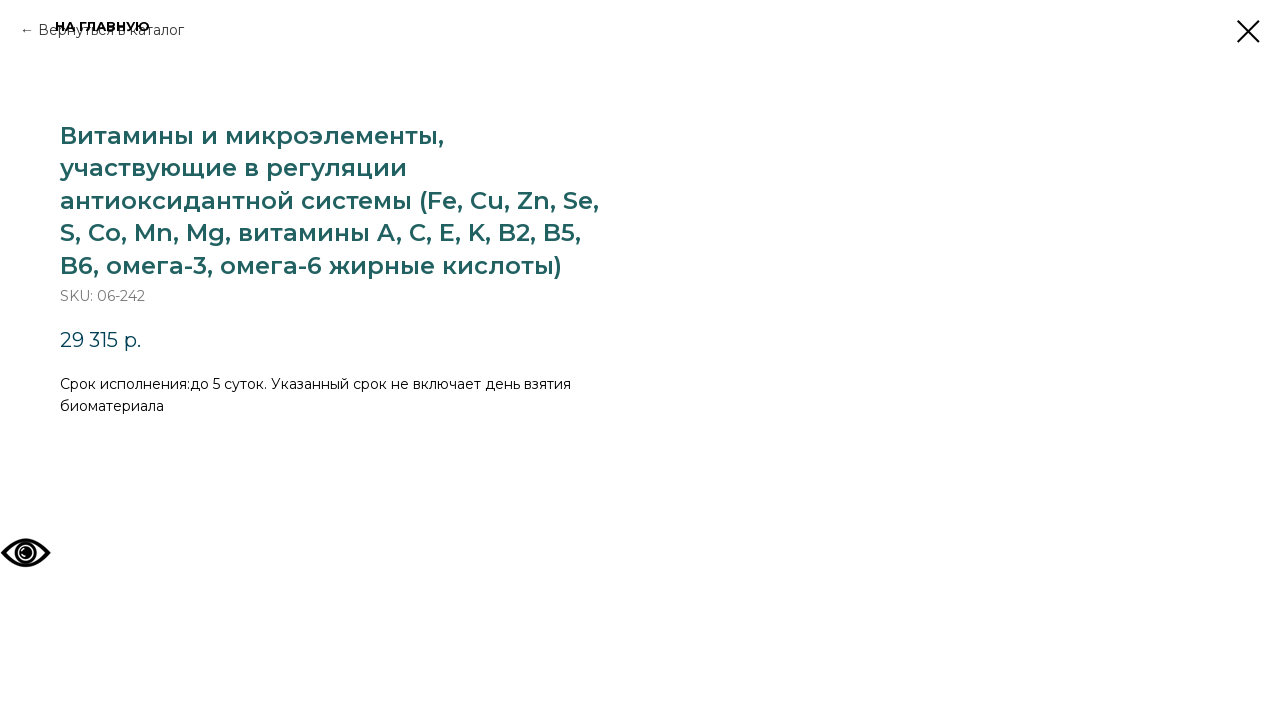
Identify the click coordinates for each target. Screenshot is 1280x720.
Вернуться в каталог (111, 30)
